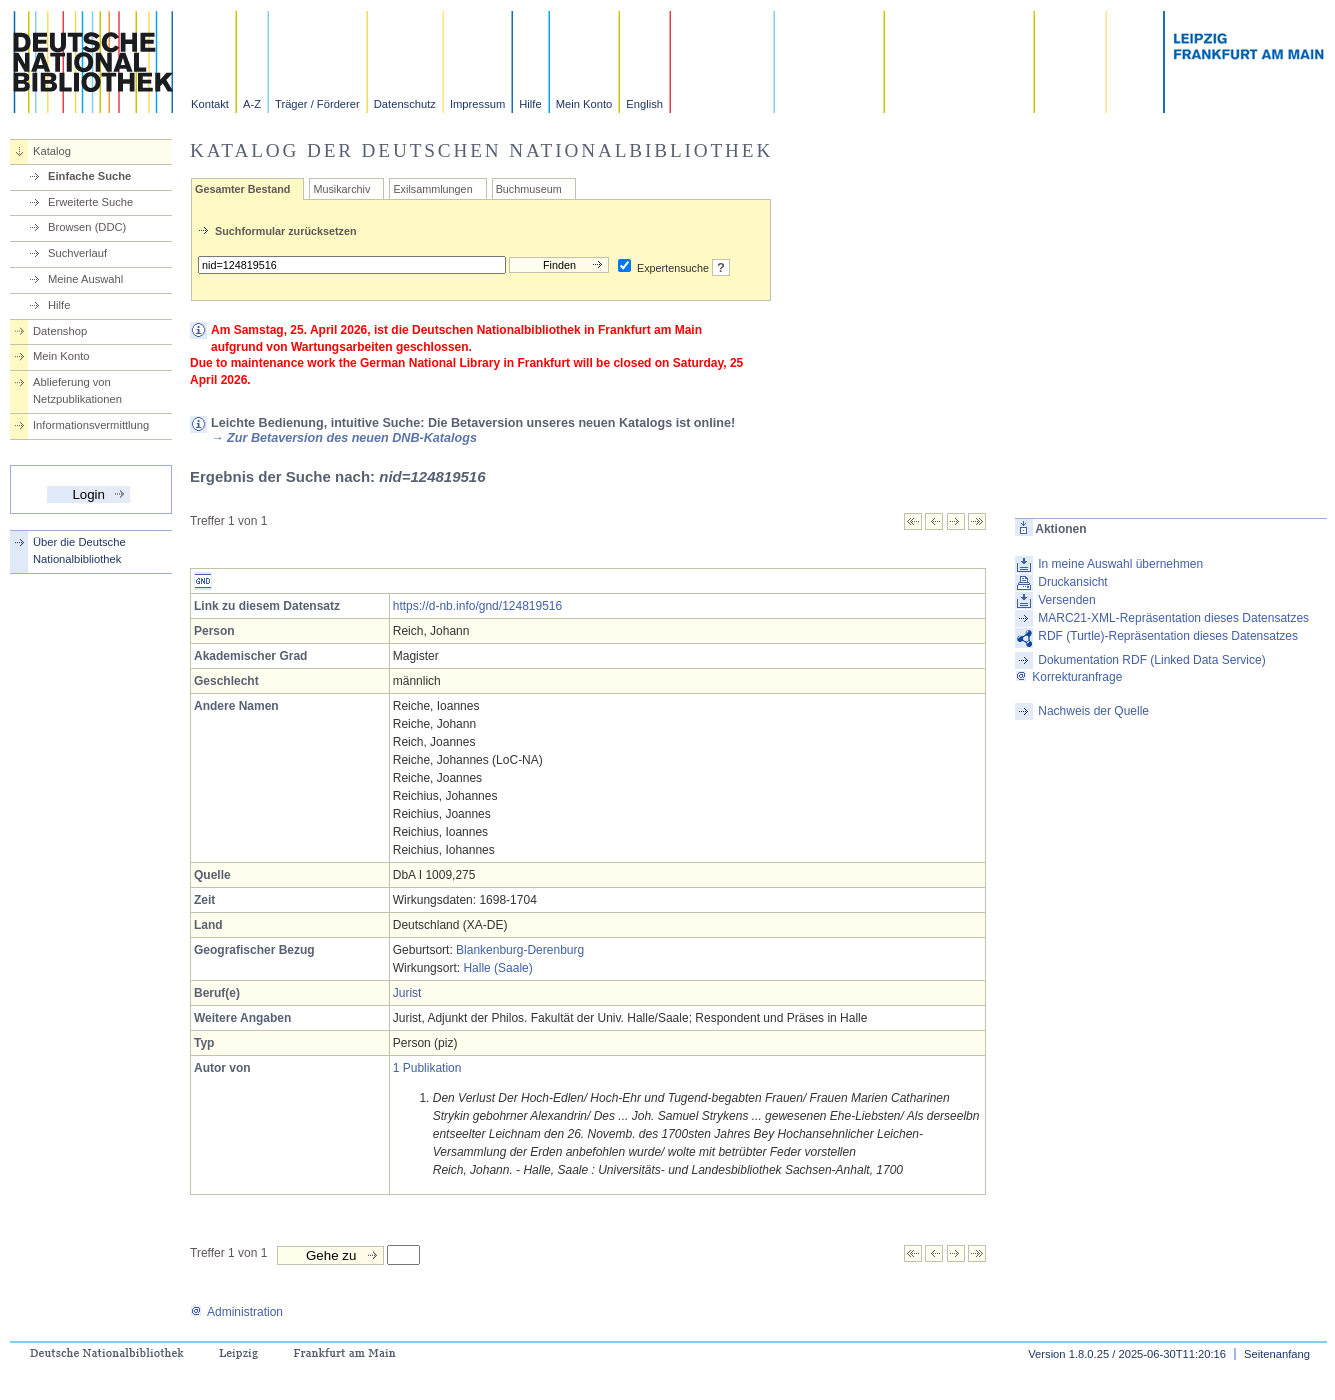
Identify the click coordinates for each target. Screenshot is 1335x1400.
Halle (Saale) (497, 968)
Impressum (477, 104)
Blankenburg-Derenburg (520, 950)
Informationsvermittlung (91, 425)
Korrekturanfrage (1068, 677)
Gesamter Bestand (242, 189)
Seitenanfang (1277, 1354)
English (644, 104)
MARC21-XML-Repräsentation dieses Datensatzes (1173, 618)
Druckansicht (1072, 582)
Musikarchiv (341, 189)
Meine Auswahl (85, 279)
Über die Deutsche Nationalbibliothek (79, 550)
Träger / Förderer (317, 104)
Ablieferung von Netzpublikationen (77, 390)
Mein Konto (584, 104)
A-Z (252, 104)
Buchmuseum (529, 189)
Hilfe (530, 104)
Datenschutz (405, 104)
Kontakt (210, 104)
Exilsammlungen (432, 189)
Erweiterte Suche (90, 202)
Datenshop (60, 331)
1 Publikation (427, 1068)
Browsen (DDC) (87, 227)
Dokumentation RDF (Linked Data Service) (1151, 660)
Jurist (407, 993)
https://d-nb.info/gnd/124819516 (477, 606)
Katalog (52, 151)
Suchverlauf (77, 253)
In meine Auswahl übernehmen (1120, 564)
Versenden (1066, 600)
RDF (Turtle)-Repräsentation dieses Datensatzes (1168, 636)
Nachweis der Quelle (1093, 711)
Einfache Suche (89, 176)
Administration (236, 1312)
